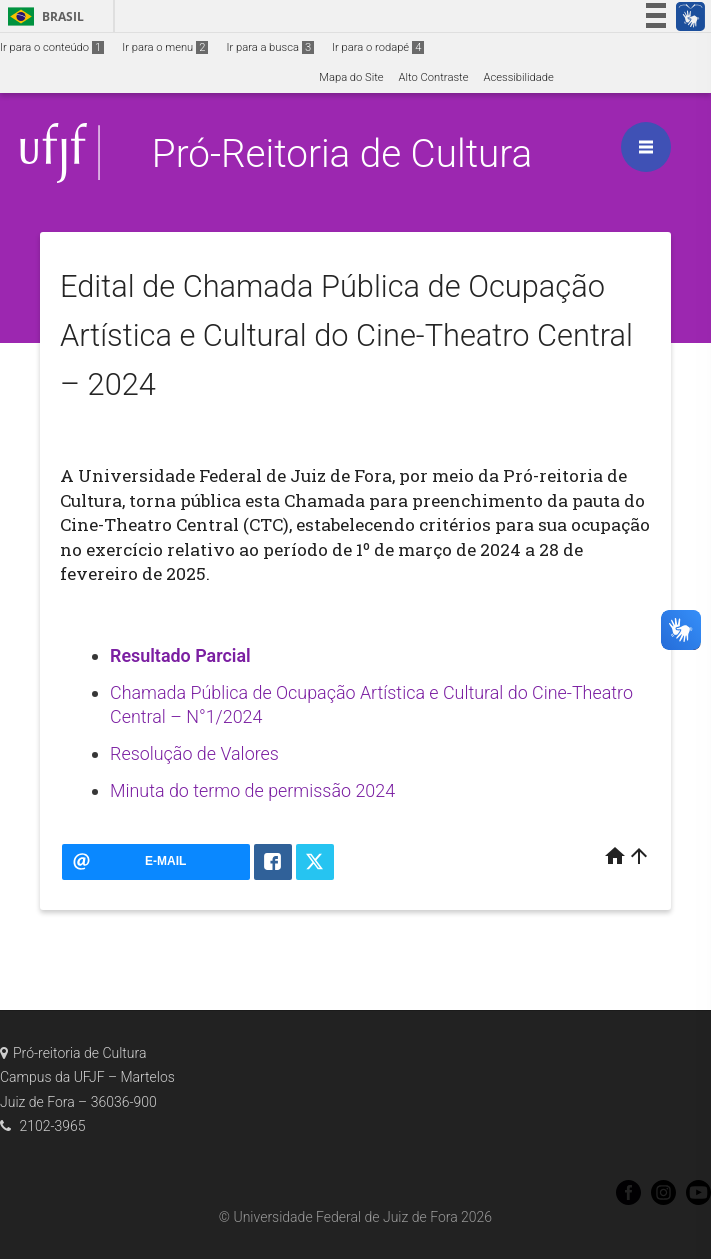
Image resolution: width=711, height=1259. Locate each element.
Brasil (42, 16)
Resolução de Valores (194, 753)
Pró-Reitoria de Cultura (342, 153)
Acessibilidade (518, 77)
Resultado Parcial (180, 655)
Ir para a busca (270, 47)
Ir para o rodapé (378, 47)
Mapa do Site (351, 77)
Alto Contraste (434, 77)
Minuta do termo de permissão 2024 (252, 790)
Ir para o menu (165, 47)
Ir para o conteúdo (52, 47)
